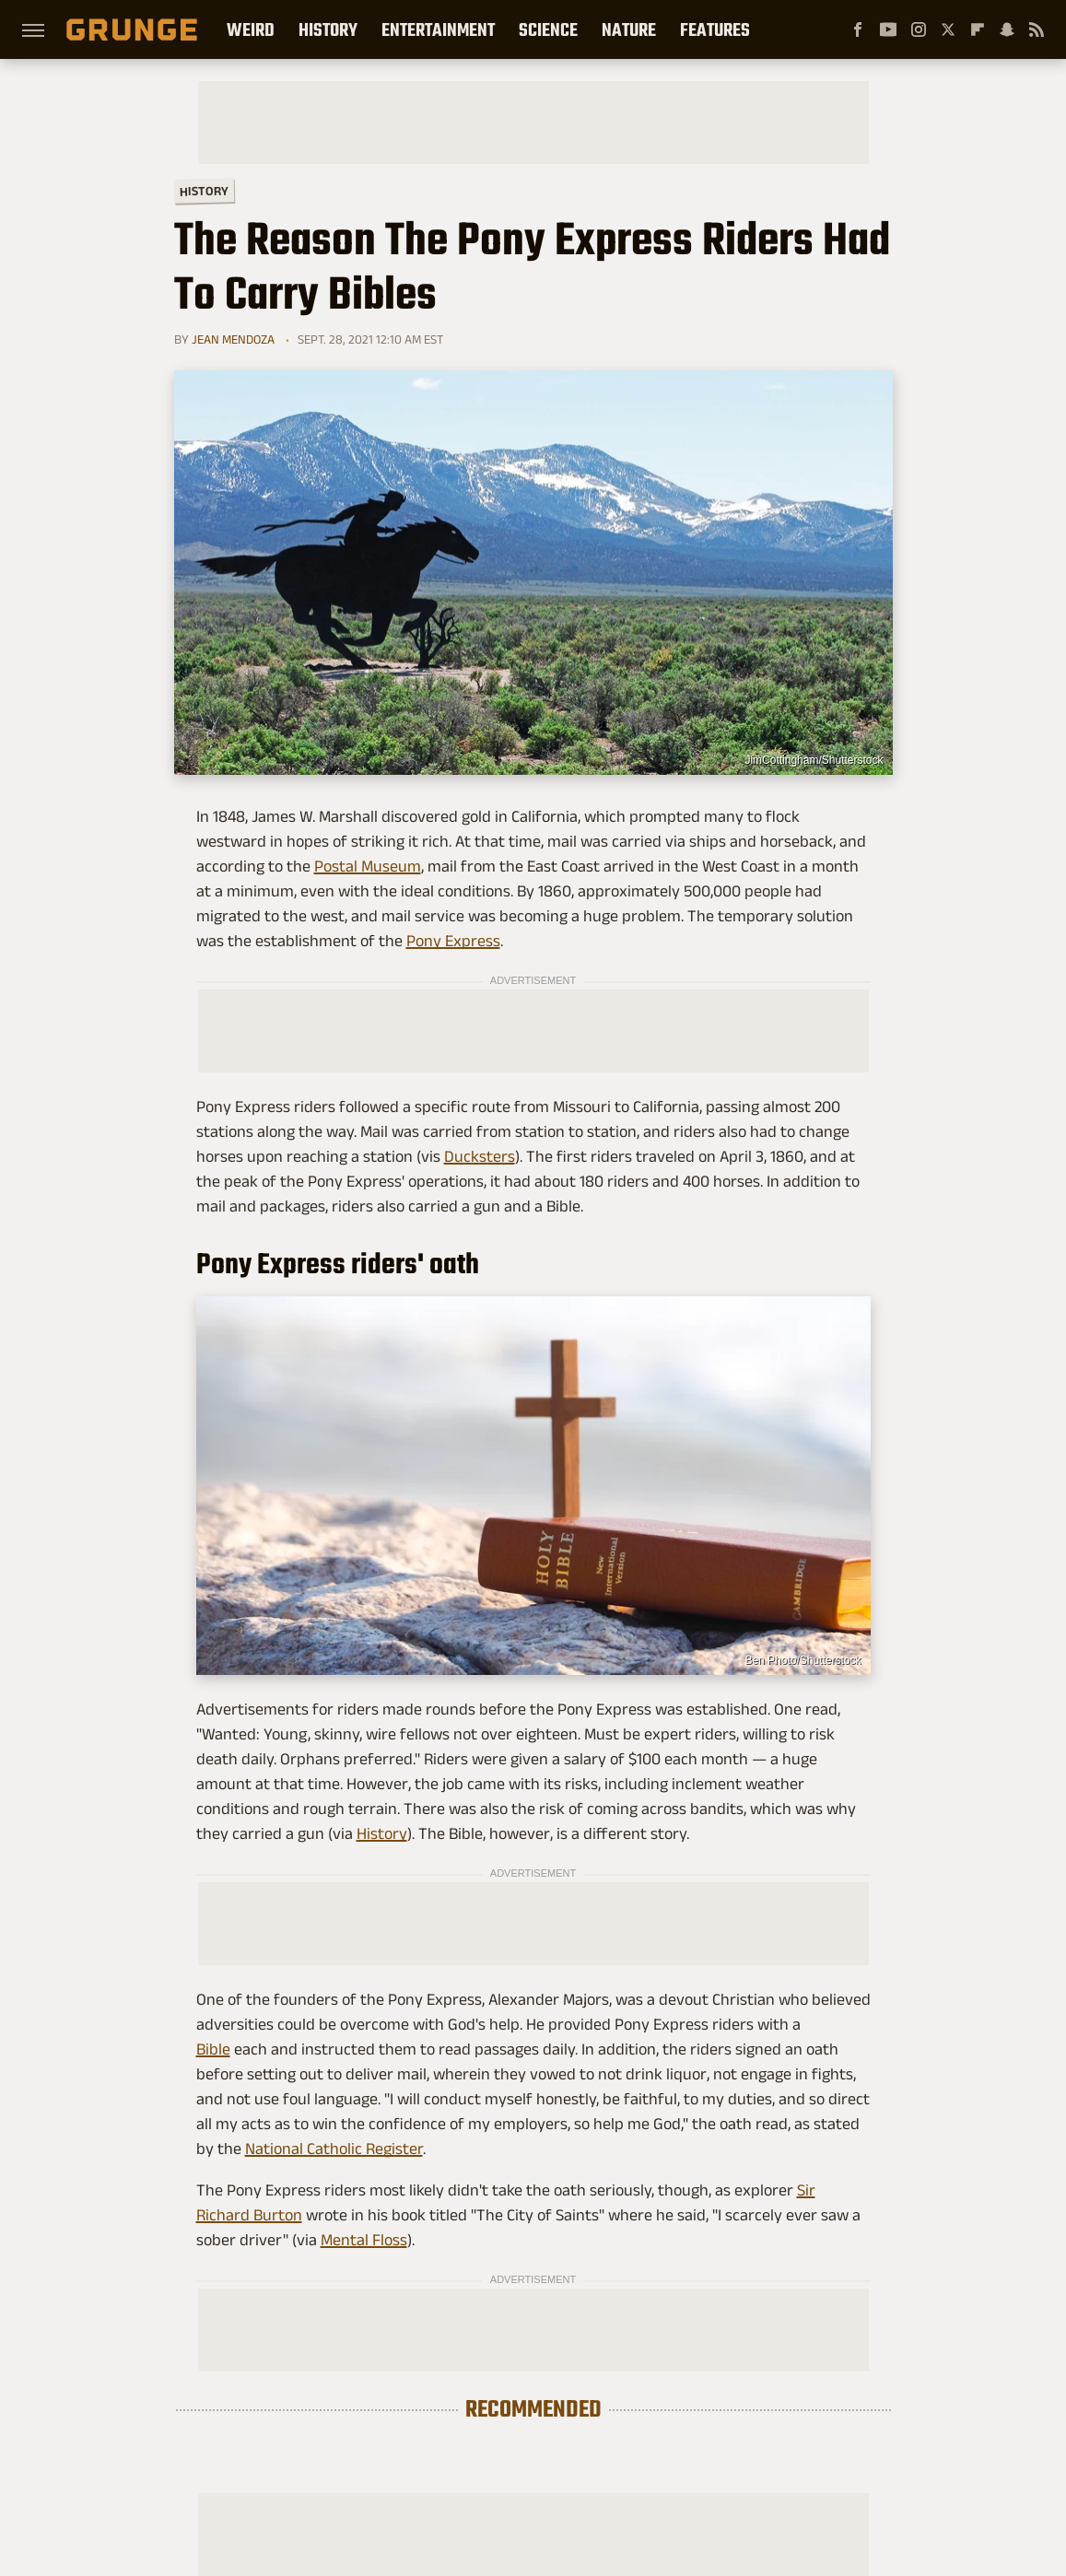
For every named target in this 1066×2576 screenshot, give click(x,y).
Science (548, 29)
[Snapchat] (1007, 29)
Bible (213, 2049)
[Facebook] (857, 29)
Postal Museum (367, 866)
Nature (629, 29)
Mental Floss (364, 2240)
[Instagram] (918, 29)
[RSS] (1036, 29)
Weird (251, 29)
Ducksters (479, 1156)
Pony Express (453, 940)
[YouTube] (888, 29)
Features (715, 29)
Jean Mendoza (233, 339)
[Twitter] (948, 29)
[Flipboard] (977, 29)
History (328, 29)
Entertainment (438, 29)
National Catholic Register (334, 2148)
